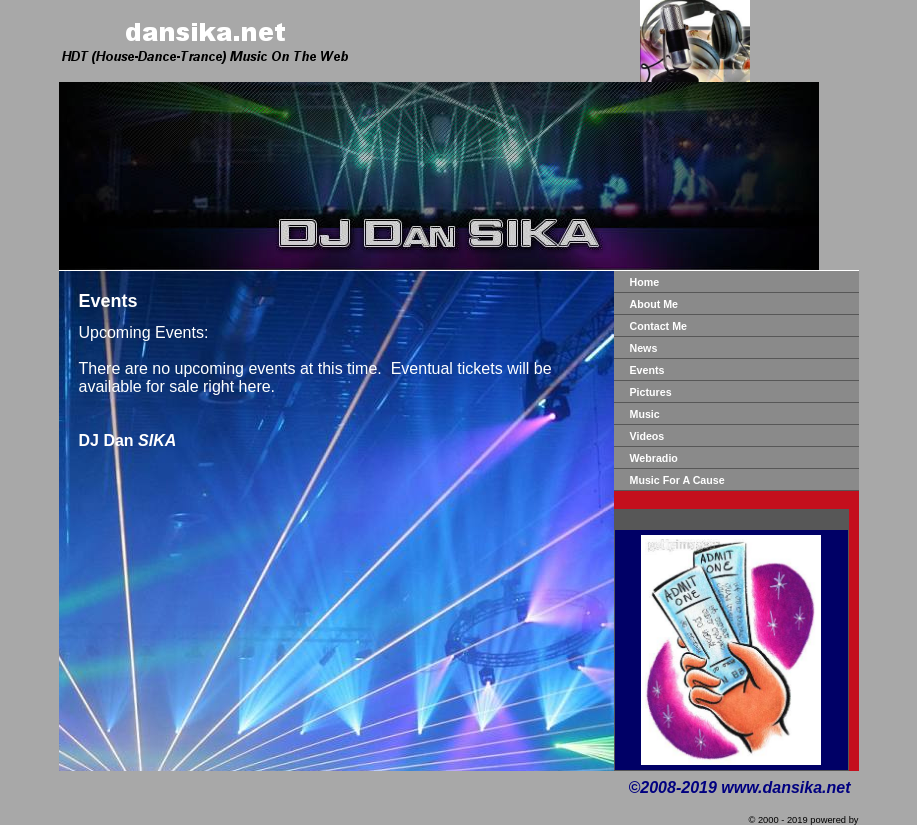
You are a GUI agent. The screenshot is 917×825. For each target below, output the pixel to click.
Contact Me (658, 326)
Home (645, 282)
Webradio (654, 458)
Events (647, 370)
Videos (647, 436)
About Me (654, 304)
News (644, 348)
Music (645, 414)
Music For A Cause (677, 480)
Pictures (651, 392)
